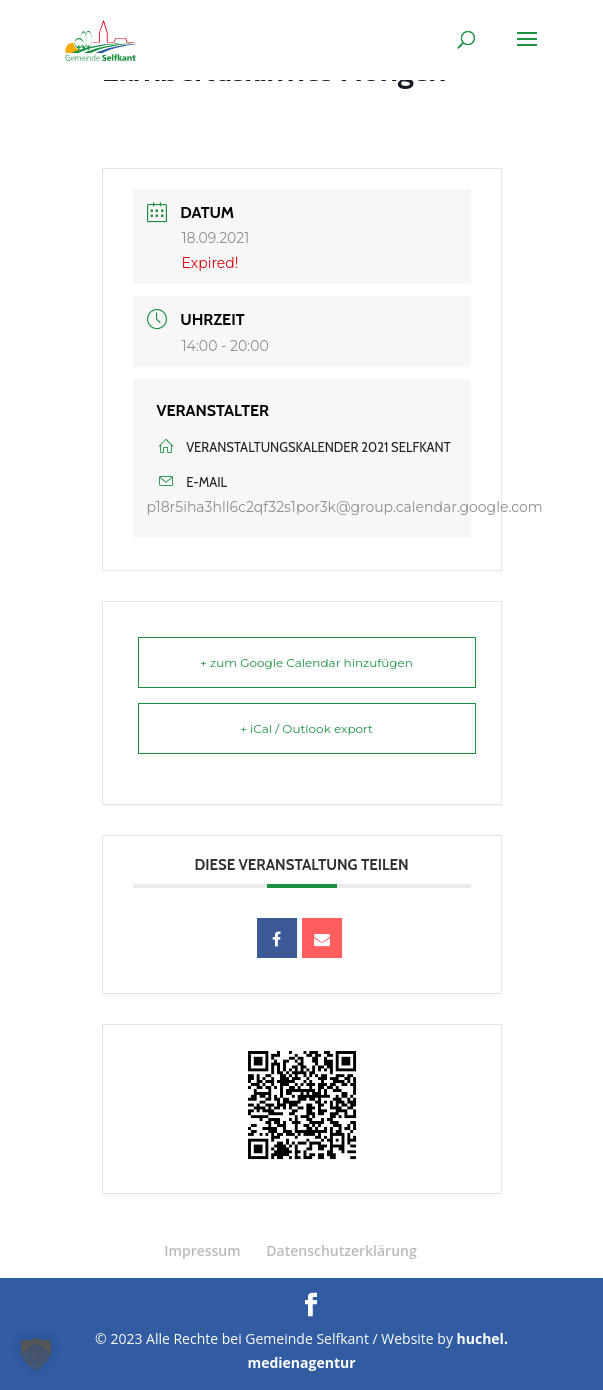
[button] (36, 1354)
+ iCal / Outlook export (306, 728)
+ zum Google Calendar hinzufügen (306, 662)
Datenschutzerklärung (341, 1250)
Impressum (202, 1250)
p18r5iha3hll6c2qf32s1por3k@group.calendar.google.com (345, 507)
